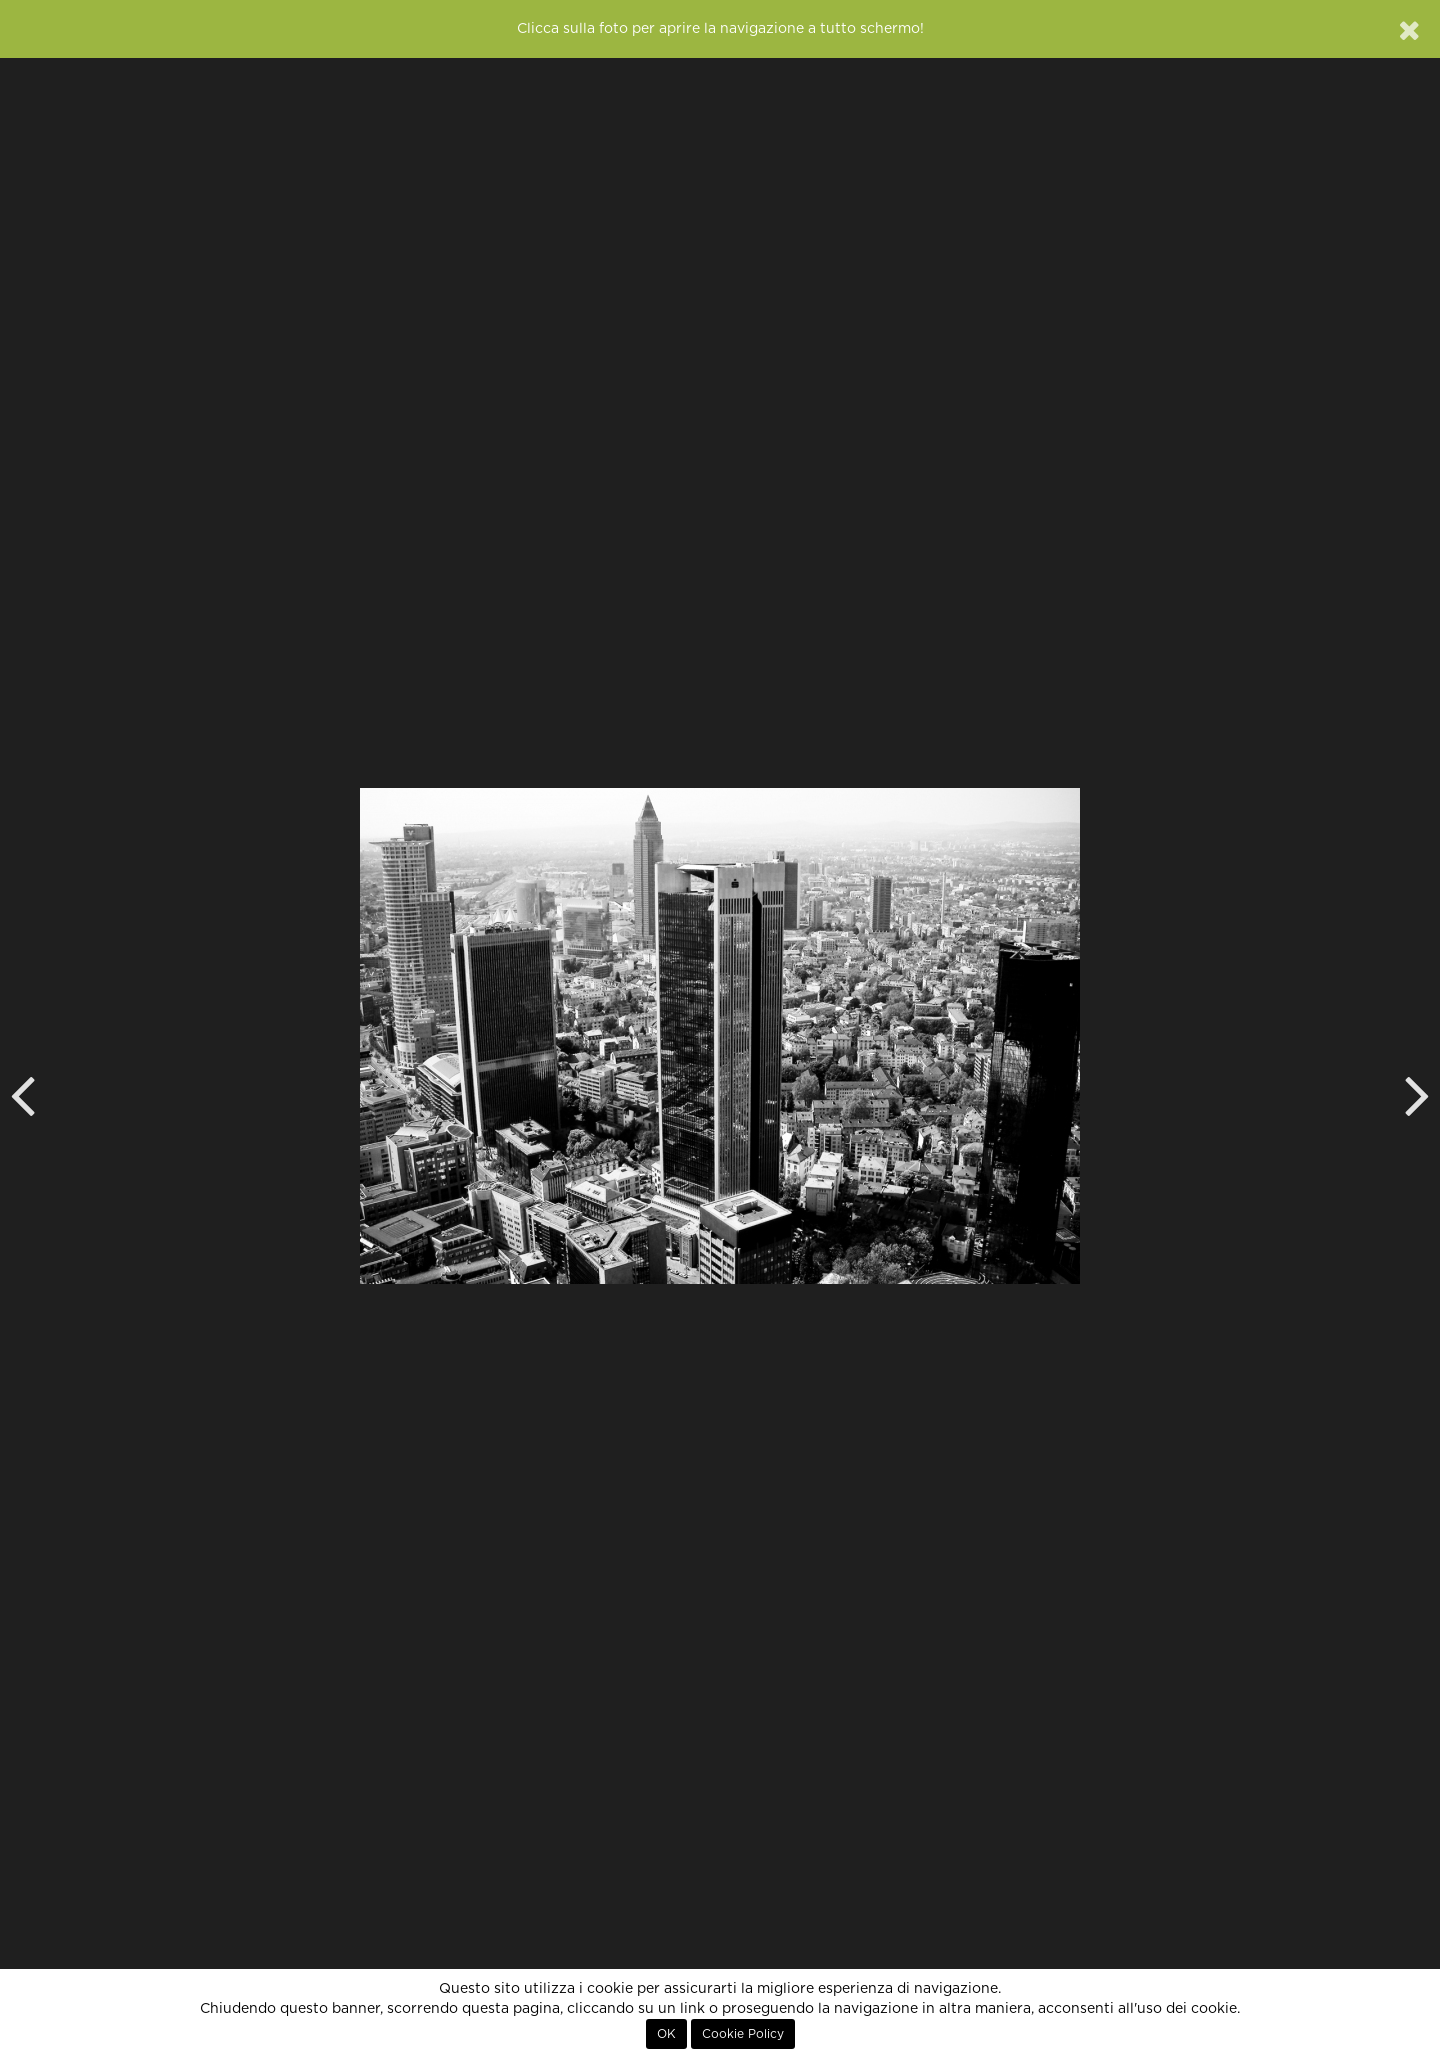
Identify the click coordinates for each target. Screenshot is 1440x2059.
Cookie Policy (743, 2034)
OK (666, 2034)
